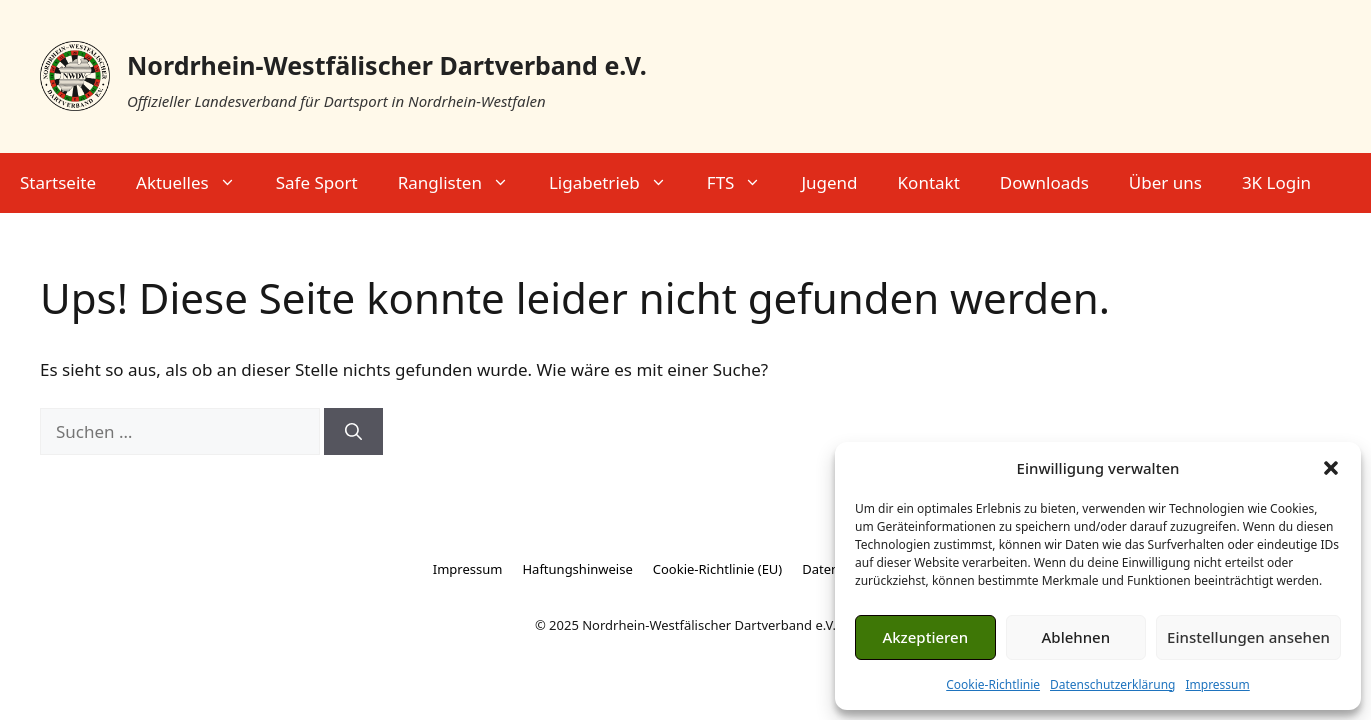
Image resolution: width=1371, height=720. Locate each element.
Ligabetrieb (618, 183)
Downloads (1044, 182)
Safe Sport (317, 182)
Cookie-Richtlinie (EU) (718, 569)
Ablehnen (1076, 637)
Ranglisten (463, 183)
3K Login (1276, 182)
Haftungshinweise (577, 569)
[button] (1331, 468)
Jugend (829, 182)
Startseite (58, 182)
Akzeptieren (925, 637)
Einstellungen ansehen (1248, 637)
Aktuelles (196, 183)
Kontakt (929, 182)
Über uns (1165, 182)
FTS (744, 183)
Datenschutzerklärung (1112, 684)
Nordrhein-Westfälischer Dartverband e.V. (387, 65)
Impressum (1217, 684)
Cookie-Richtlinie (993, 684)
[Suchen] (353, 432)
